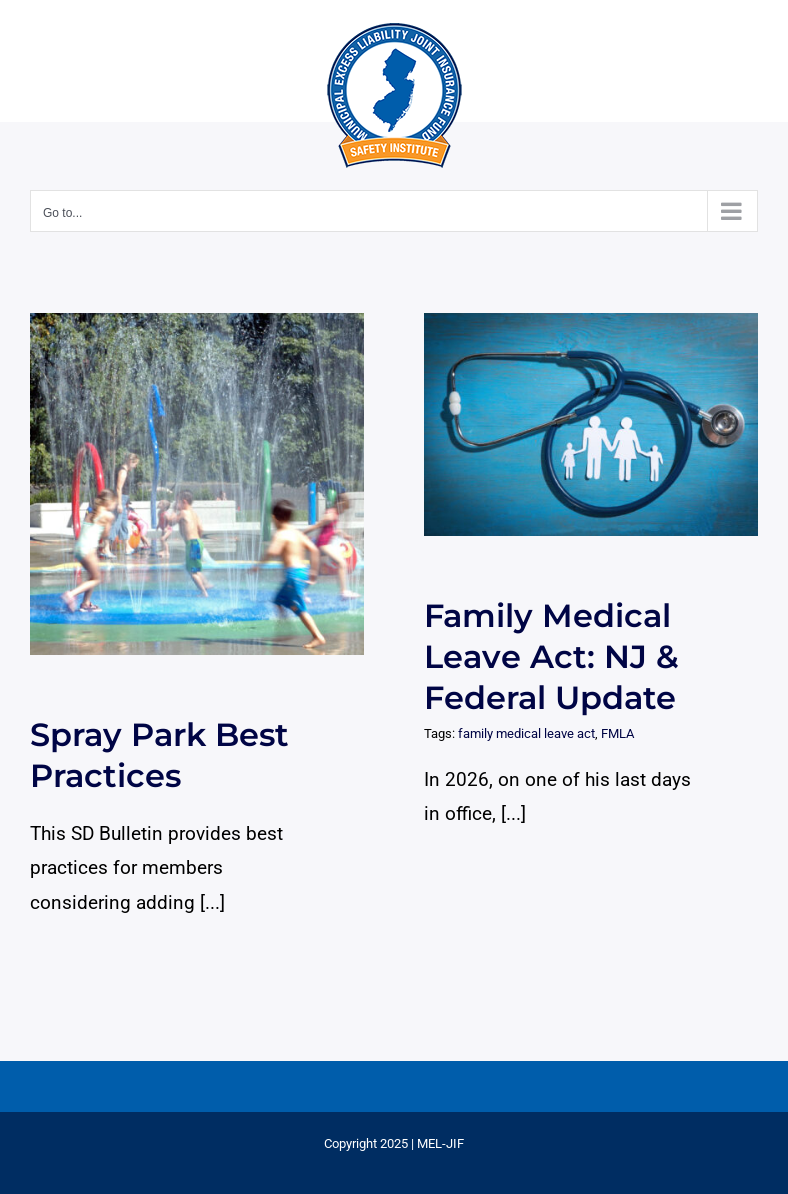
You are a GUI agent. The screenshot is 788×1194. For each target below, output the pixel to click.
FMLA (617, 733)
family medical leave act (526, 733)
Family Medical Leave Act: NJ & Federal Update (551, 657)
